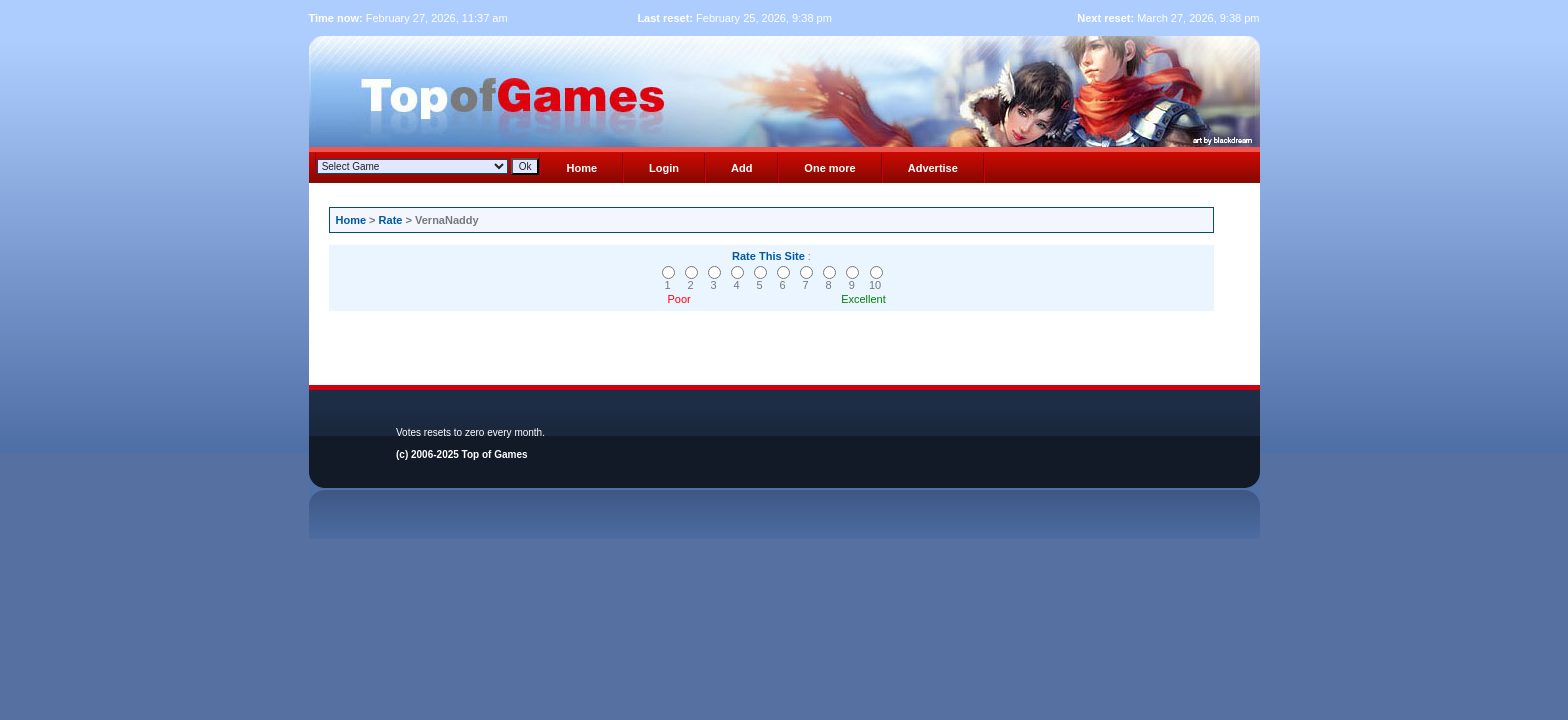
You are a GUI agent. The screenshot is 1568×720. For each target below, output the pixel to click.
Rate (391, 220)
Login (664, 168)
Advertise (933, 168)
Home (581, 168)
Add (741, 168)
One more (829, 168)
